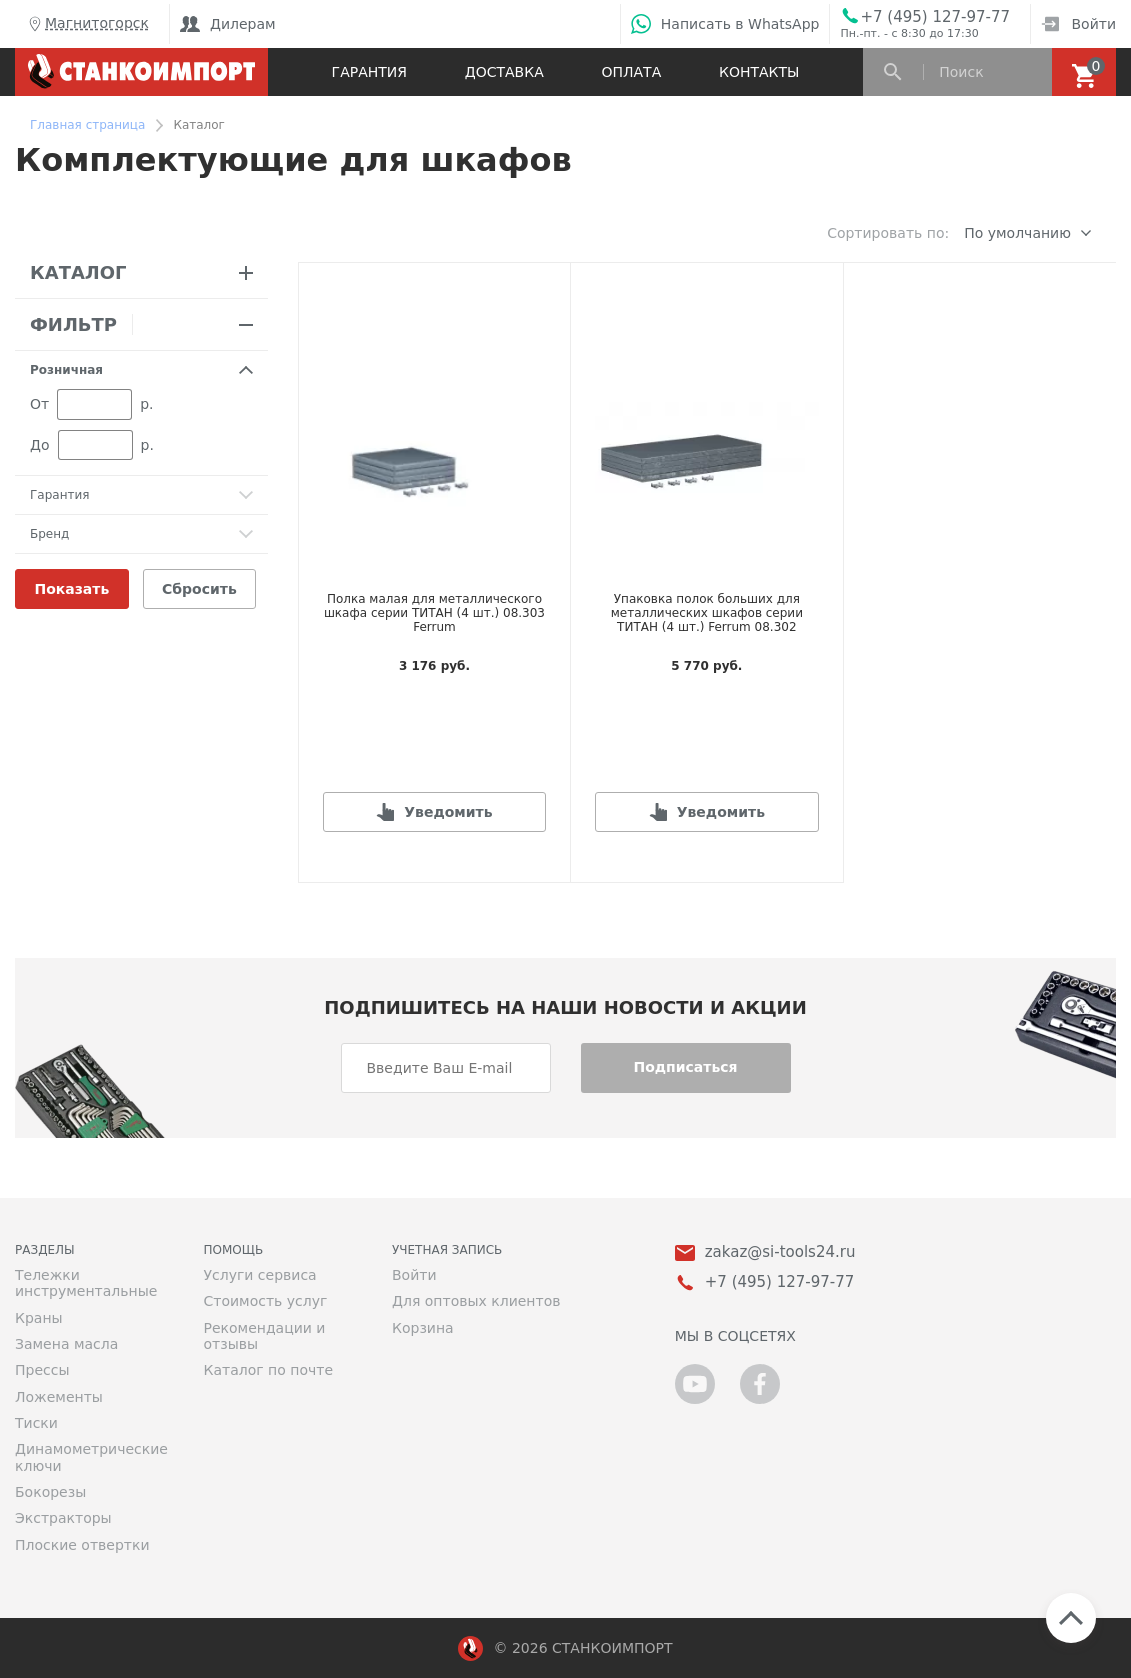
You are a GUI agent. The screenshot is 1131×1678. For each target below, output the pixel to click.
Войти (1078, 24)
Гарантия (369, 72)
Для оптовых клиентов (476, 1301)
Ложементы (59, 1397)
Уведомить (448, 812)
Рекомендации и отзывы (265, 1336)
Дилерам (228, 24)
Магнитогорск (87, 24)
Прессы (42, 1370)
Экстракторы (63, 1518)
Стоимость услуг (266, 1301)
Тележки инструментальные (86, 1283)
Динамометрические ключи (91, 1457)
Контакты (759, 72)
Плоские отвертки (82, 1545)
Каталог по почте (269, 1370)
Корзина (423, 1328)
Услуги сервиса (260, 1275)
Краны (39, 1318)
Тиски (36, 1423)
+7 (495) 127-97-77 (935, 17)
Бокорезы (50, 1492)
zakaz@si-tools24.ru (780, 1252)
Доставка (504, 72)
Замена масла (66, 1344)
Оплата (631, 72)
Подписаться (685, 1067)
